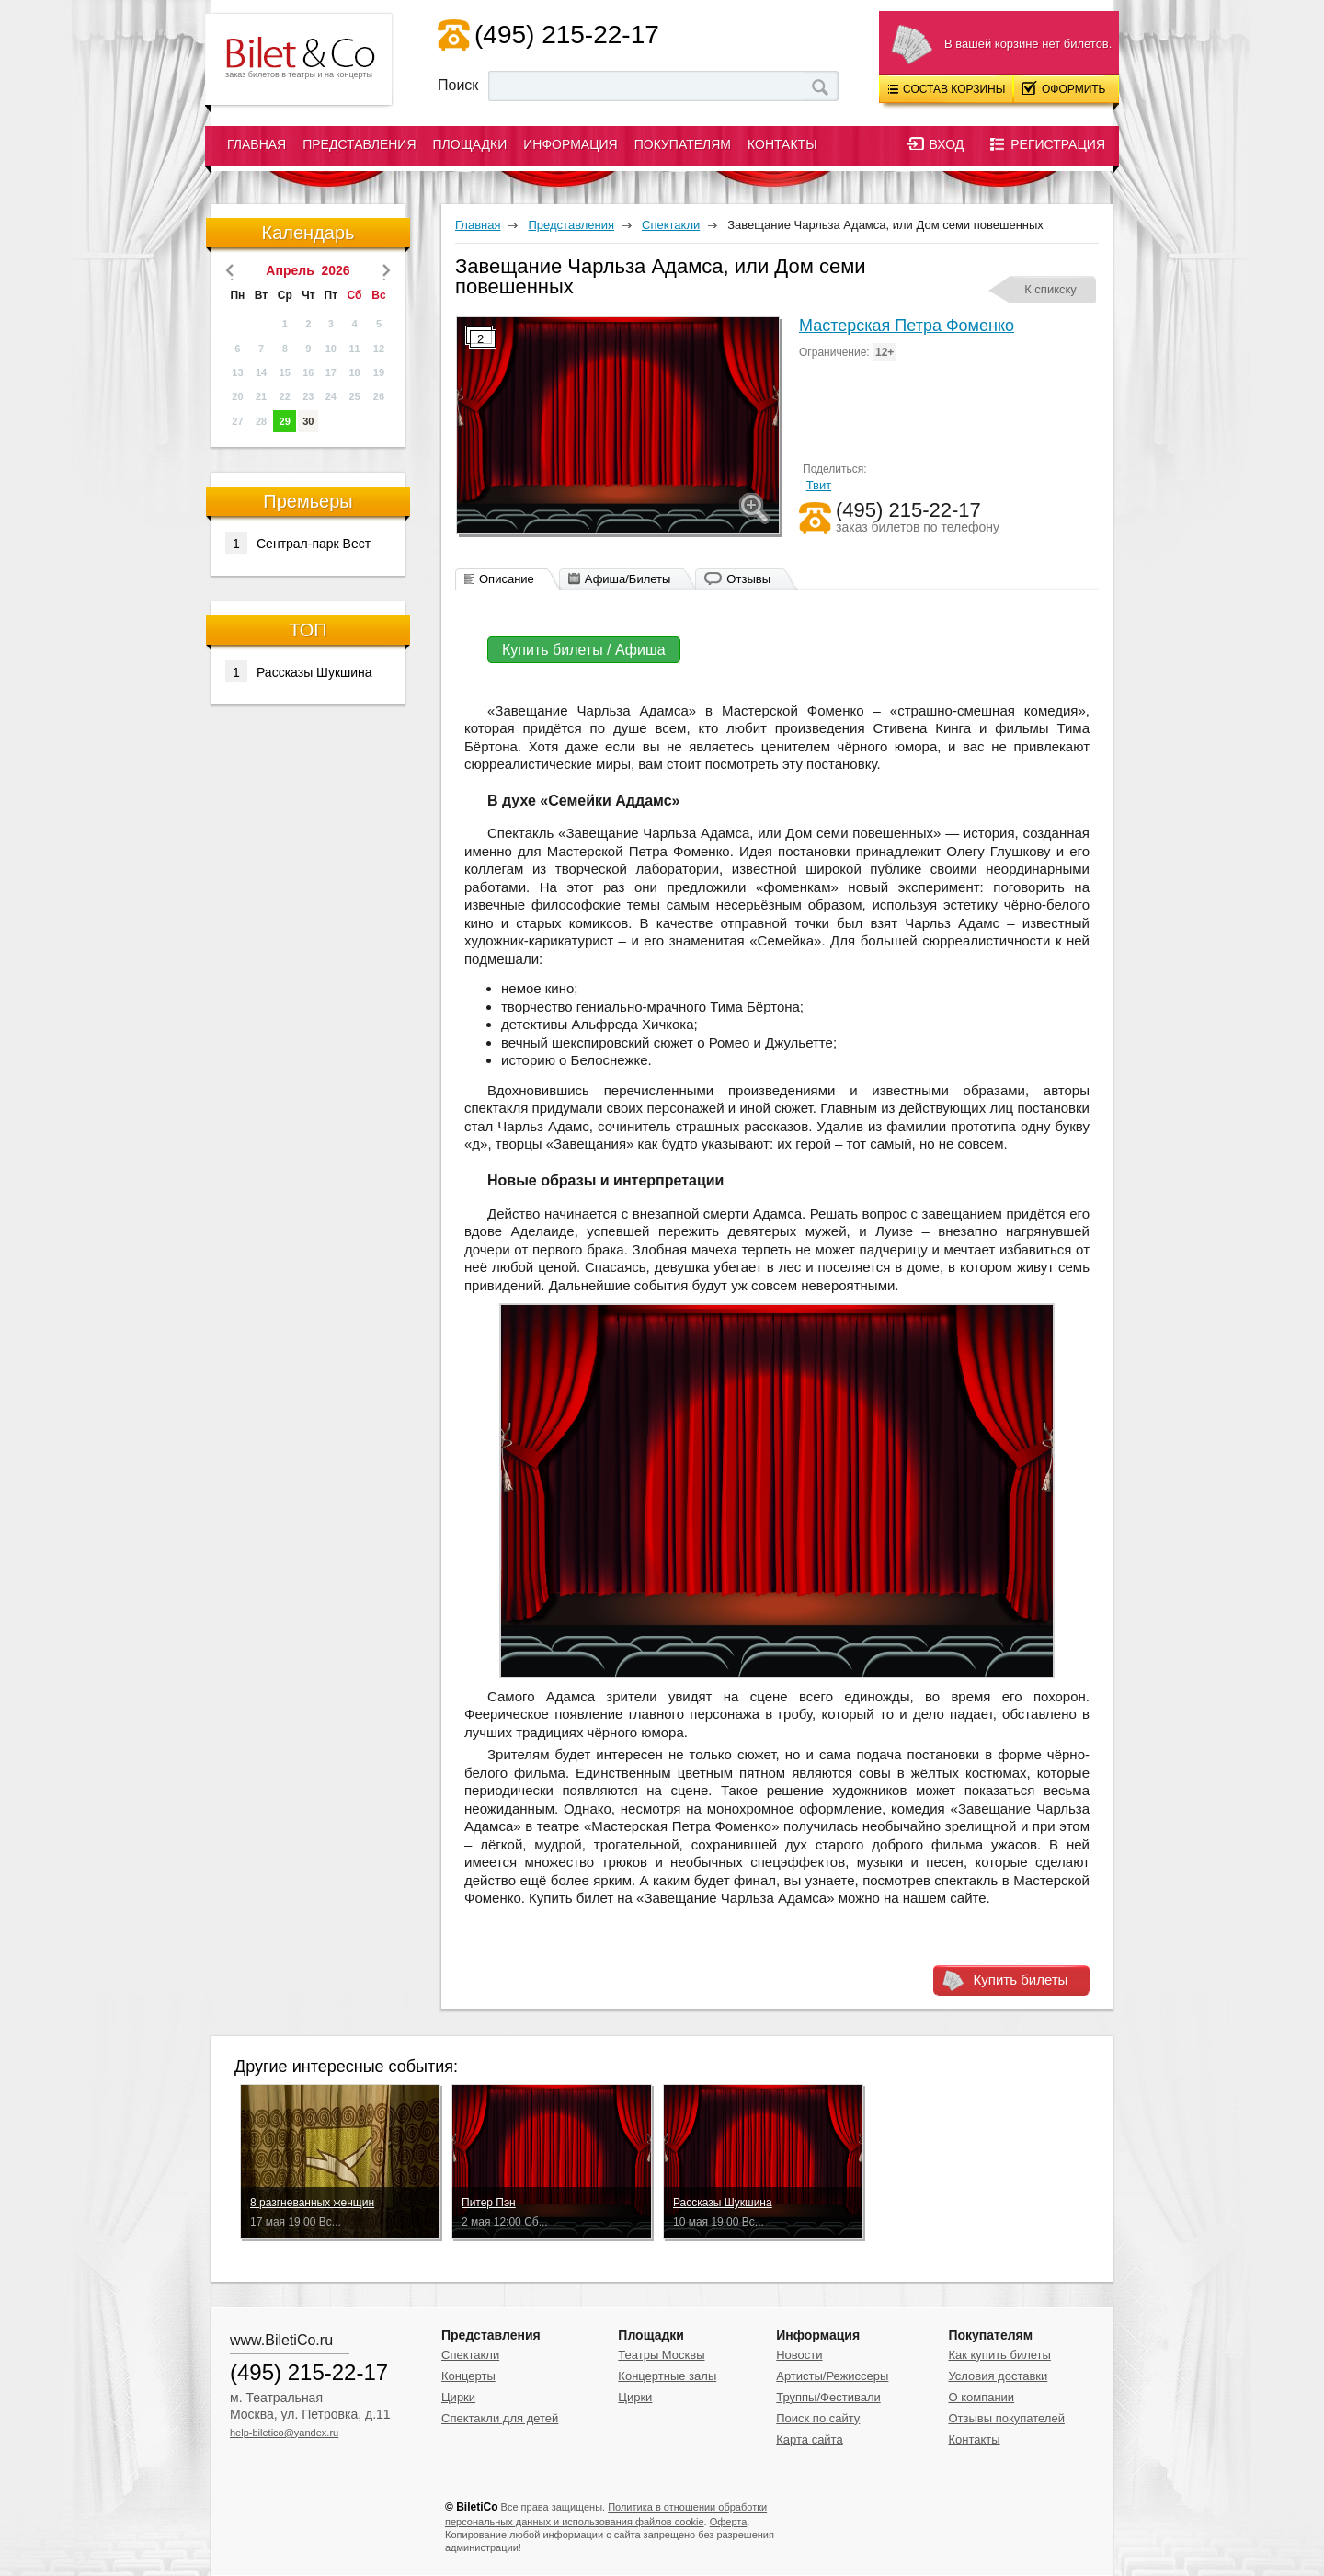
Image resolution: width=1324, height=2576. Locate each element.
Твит (819, 485)
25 (354, 396)
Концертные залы (667, 2376)
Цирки (458, 2397)
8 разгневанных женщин (312, 2202)
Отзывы (748, 579)
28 (261, 421)
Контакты (782, 144)
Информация (570, 144)
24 (331, 396)
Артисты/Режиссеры (832, 2376)
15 (285, 372)
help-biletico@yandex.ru (284, 2432)
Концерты (468, 2376)
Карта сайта (809, 2439)
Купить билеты (1021, 1979)
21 (261, 396)
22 (285, 396)
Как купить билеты (999, 2355)
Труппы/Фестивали (828, 2397)
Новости (799, 2355)
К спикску (1050, 289)
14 (261, 372)
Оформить (1064, 88)
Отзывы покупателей (1006, 2418)
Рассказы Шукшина (298, 671)
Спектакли (470, 2355)
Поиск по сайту (818, 2418)
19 (378, 372)
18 (354, 372)
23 (308, 396)
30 (308, 421)
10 (331, 348)
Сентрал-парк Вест (298, 543)
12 (378, 348)
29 (285, 421)
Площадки (470, 144)
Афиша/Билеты (628, 579)
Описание (506, 579)
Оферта (729, 2521)
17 (331, 372)
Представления (359, 144)
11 (354, 348)
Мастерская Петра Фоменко (906, 325)
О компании (981, 2397)
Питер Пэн (489, 2202)
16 (308, 372)
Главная (256, 144)
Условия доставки (997, 2376)
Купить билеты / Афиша (584, 650)
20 (237, 396)
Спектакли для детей (499, 2418)
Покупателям (682, 144)
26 (378, 396)
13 (237, 372)
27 (237, 421)
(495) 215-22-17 (566, 34)
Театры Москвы (661, 2355)
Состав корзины (946, 89)
